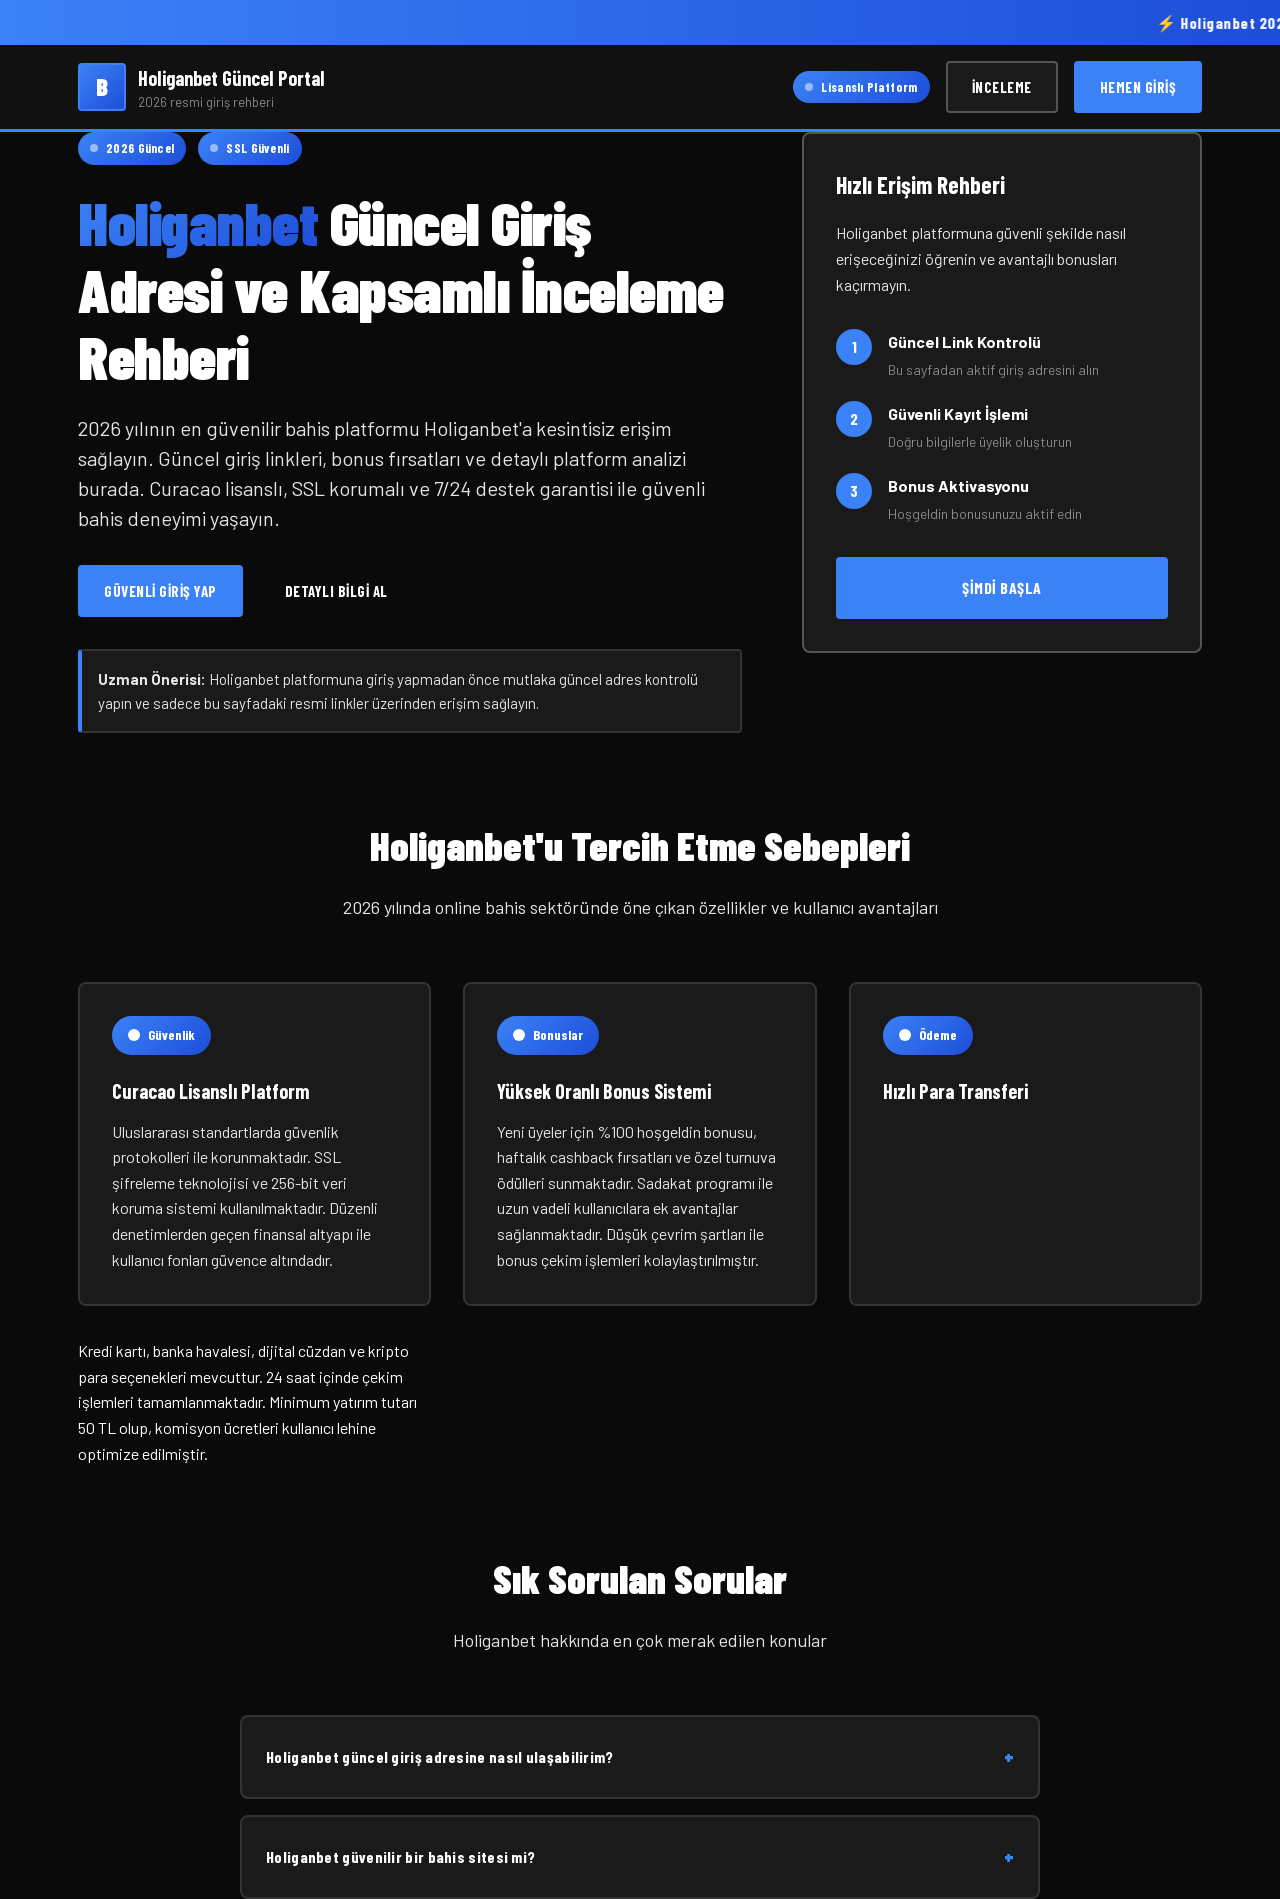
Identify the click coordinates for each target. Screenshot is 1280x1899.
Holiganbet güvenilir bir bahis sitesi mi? (640, 1857)
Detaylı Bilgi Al (336, 591)
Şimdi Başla (1002, 587)
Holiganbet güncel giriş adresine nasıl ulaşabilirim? (640, 1757)
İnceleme (1002, 87)
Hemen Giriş (1138, 87)
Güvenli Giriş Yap (160, 591)
